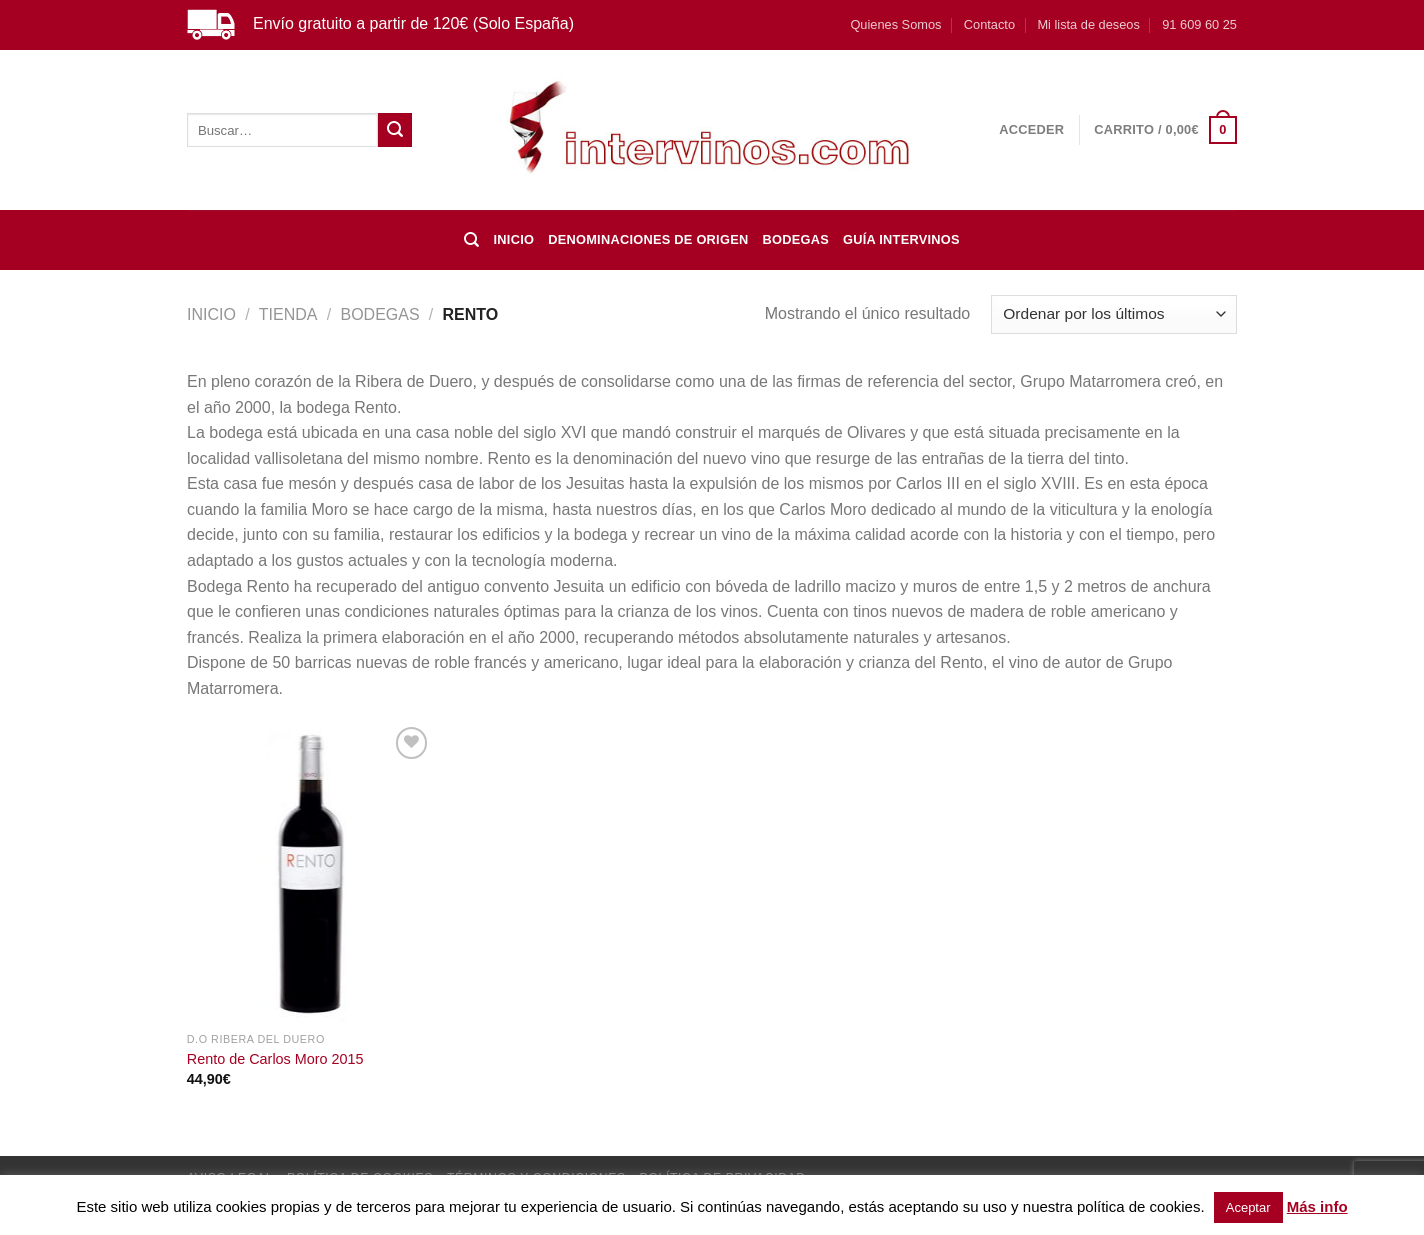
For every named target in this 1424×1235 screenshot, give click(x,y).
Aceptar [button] (1248, 1207)
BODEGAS (795, 239)
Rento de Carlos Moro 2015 (275, 1059)
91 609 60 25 (1199, 24)
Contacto (989, 24)
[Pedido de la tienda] (1114, 314)
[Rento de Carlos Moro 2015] (310, 872)
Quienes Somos (895, 24)
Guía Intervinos (901, 239)
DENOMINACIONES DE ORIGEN (648, 239)
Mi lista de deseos (1088, 24)
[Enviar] (395, 130)
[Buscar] (471, 240)
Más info (1317, 1206)
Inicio (514, 239)
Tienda (288, 314)
